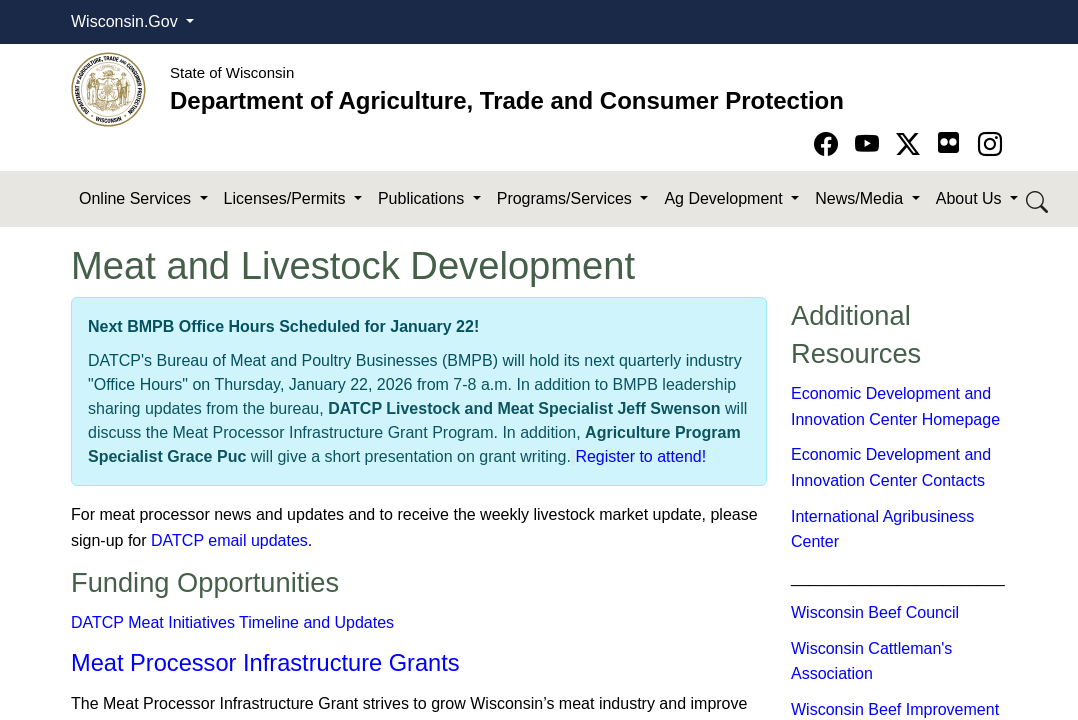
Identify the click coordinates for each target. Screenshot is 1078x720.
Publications (423, 198)
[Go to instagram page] (990, 144)
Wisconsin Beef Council (875, 612)
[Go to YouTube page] (870, 144)
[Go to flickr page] (948, 142)
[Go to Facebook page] (829, 144)
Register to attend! (640, 456)
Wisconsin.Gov (126, 21)
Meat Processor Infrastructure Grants (265, 663)
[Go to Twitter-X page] (911, 144)
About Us (971, 198)
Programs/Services (567, 198)
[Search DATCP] (1038, 199)
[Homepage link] (108, 88)
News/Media (861, 198)
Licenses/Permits (287, 198)
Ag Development (725, 198)
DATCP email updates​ (229, 540)
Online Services (137, 198)
